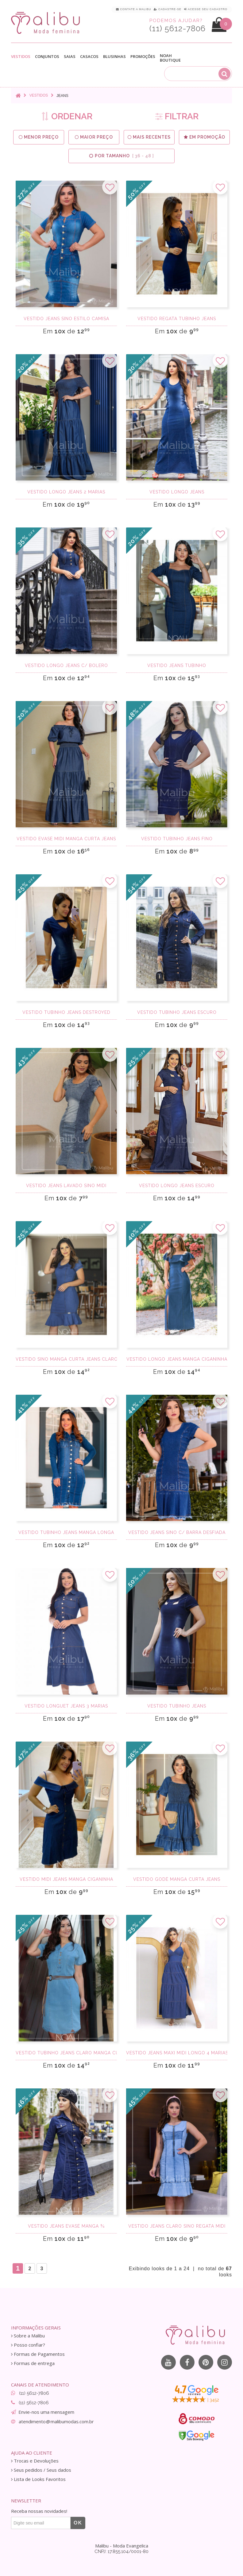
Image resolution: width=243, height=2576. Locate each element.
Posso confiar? (28, 2345)
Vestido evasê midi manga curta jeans (66, 838)
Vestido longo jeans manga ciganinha (176, 1359)
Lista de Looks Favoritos (38, 2479)
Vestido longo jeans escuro (176, 1185)
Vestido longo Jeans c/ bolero (66, 665)
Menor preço (39, 137)
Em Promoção (204, 137)
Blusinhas (114, 56)
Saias (69, 56)
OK (78, 2522)
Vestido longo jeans (176, 491)
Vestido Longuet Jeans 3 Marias (66, 1706)
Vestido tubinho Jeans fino (177, 838)
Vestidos (20, 56)
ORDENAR (66, 116)
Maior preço (94, 137)
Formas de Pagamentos (38, 2354)
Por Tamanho (121, 156)
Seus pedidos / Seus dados (41, 2470)
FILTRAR (177, 116)
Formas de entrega (33, 2363)
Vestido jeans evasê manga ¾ (66, 2226)
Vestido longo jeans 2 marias (66, 491)
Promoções (142, 56)
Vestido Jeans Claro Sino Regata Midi (177, 2226)
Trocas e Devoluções (35, 2461)
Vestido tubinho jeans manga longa (66, 1532)
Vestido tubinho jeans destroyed (66, 1012)
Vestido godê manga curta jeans (176, 1879)
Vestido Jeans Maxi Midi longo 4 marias (176, 2052)
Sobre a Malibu (28, 2336)
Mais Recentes (149, 137)
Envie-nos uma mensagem (46, 2412)
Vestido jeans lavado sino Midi (66, 1185)
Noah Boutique (170, 58)
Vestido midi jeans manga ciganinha (66, 1879)
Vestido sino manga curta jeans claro (66, 1359)
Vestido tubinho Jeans (176, 1706)
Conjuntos (47, 56)
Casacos (89, 56)
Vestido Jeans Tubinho (176, 665)
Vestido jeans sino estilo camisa (66, 318)
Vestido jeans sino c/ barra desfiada (177, 1532)
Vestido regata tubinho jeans (176, 318)
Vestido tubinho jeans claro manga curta (66, 2052)
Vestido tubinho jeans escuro (177, 1012)
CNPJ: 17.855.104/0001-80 (121, 2551)
